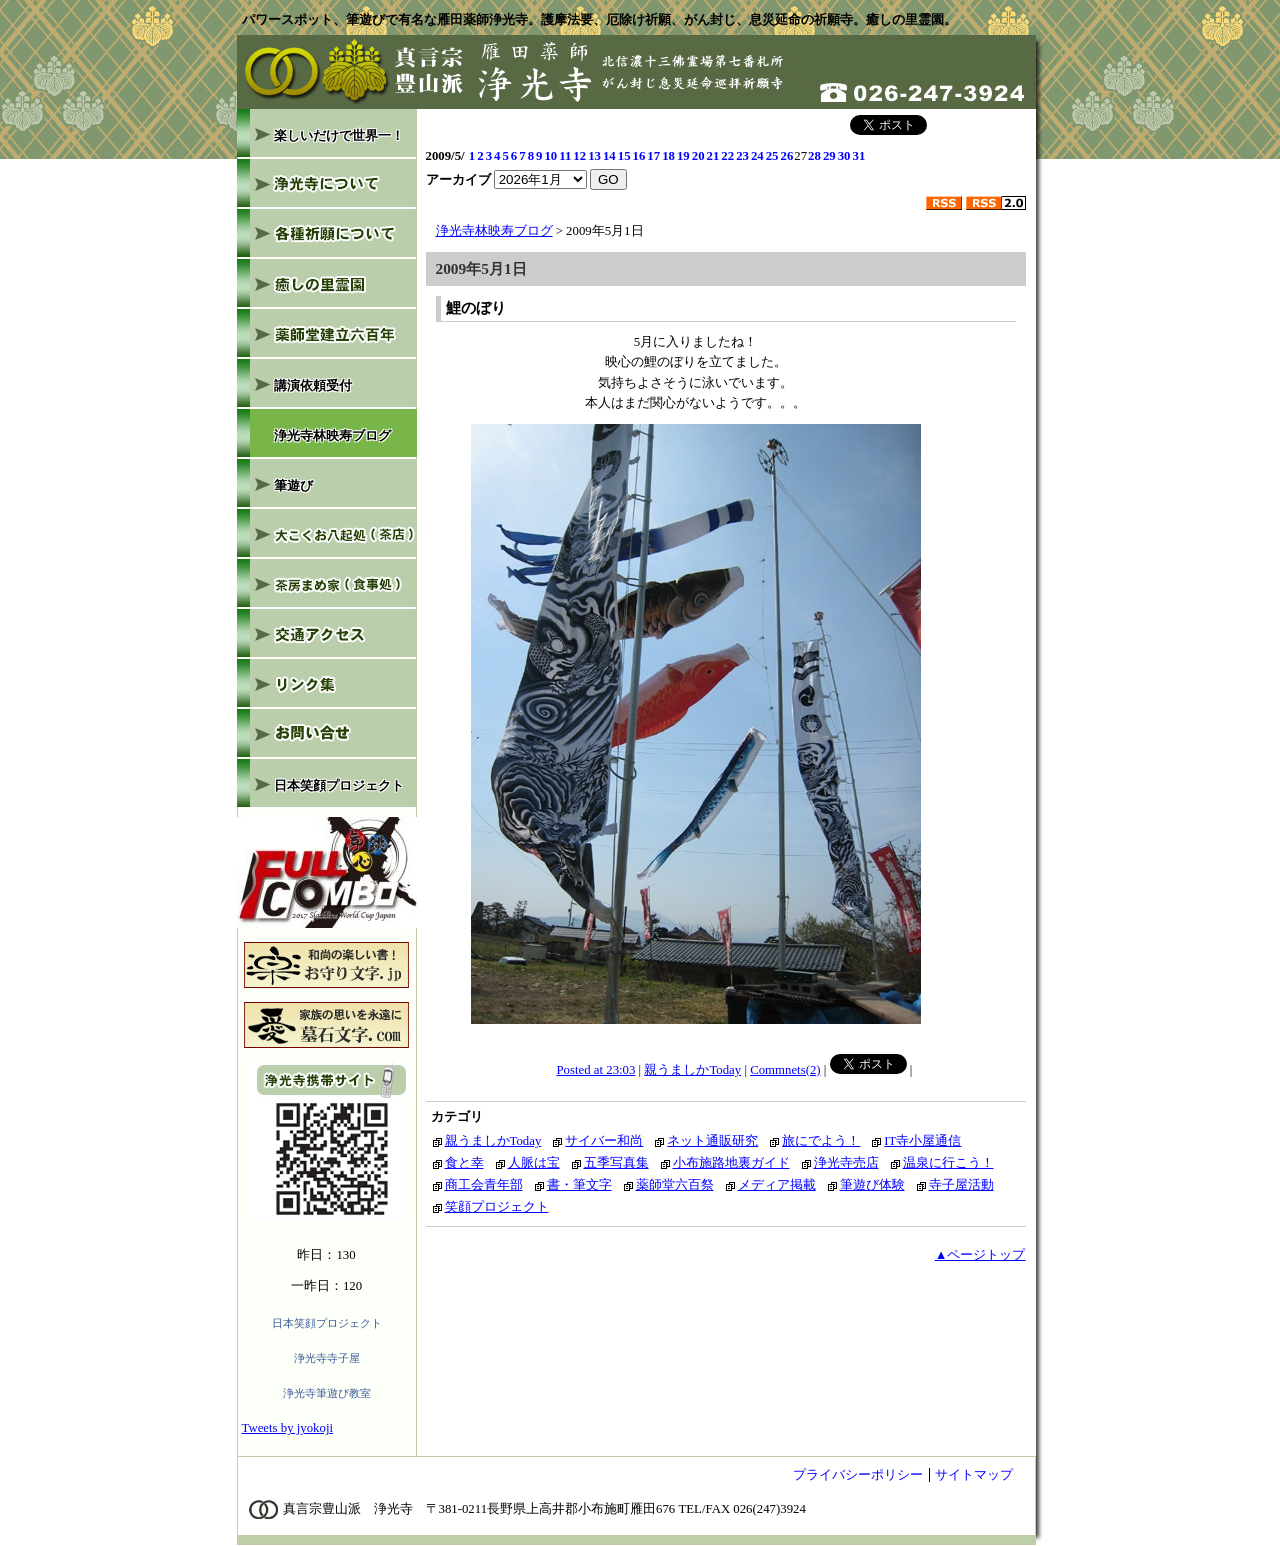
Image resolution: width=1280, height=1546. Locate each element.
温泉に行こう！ (948, 1163)
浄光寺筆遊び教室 (327, 1393)
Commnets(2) (785, 1070)
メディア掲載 (777, 1185)
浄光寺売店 (846, 1163)
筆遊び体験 (872, 1185)
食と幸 (464, 1163)
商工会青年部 (484, 1185)
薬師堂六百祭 (675, 1185)
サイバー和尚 (604, 1141)
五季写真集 (616, 1163)
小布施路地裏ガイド (731, 1163)
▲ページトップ (980, 1255)
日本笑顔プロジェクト (327, 1323)
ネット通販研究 (712, 1141)
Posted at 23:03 (596, 1070)
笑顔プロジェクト (497, 1207)
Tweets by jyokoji (288, 1428)
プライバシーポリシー (858, 1475)
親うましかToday (692, 1070)
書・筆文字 (579, 1185)
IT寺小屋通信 (922, 1141)
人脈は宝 (534, 1163)
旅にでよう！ (821, 1141)
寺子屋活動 (961, 1185)
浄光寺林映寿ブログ (494, 231)
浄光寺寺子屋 (327, 1358)
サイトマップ (974, 1475)
